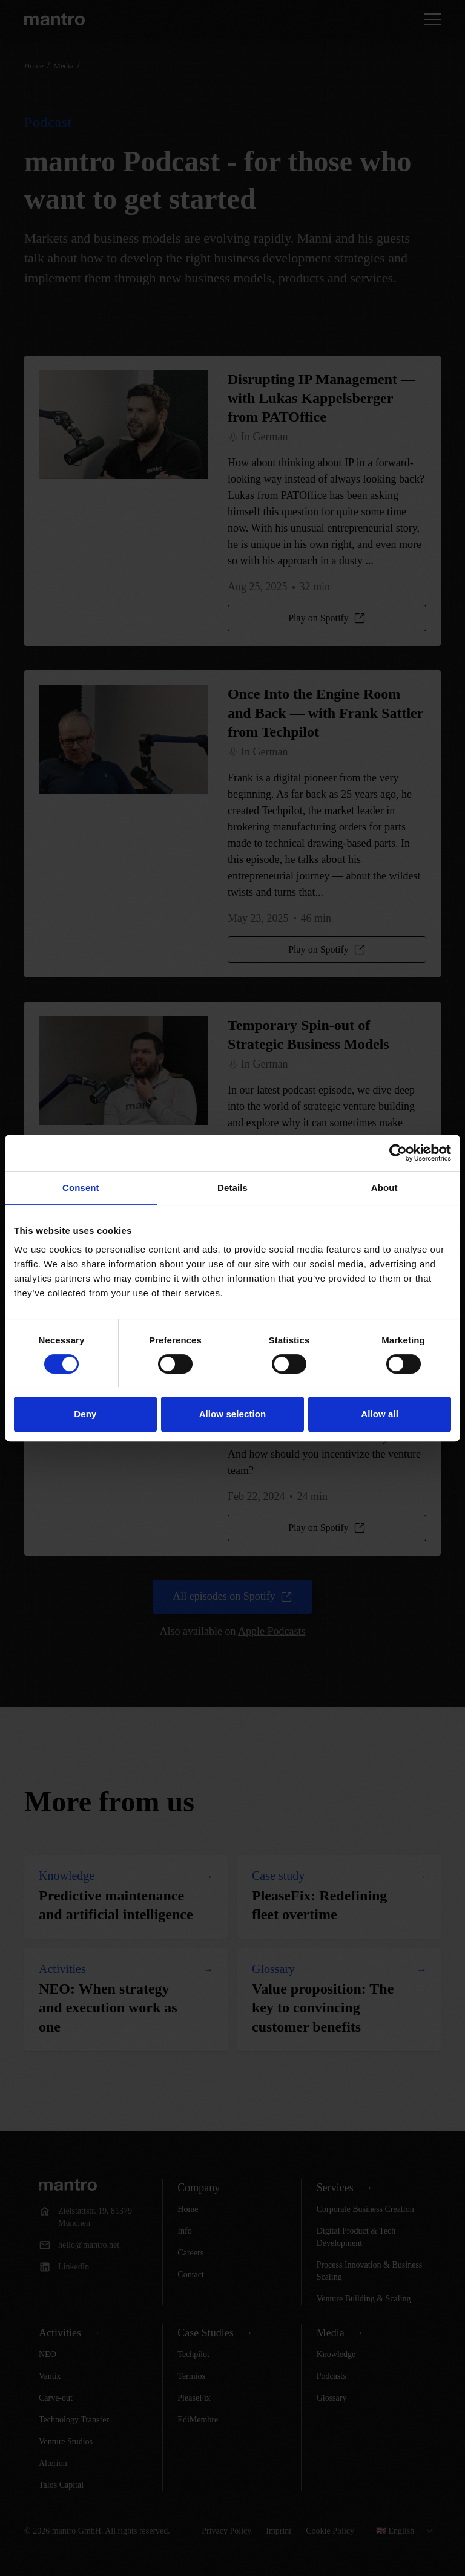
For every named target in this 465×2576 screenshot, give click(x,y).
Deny (85, 1414)
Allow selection (232, 1414)
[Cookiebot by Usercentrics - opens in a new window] (398, 1153)
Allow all (379, 1414)
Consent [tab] (80, 1187)
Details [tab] (232, 1187)
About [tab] (384, 1187)
